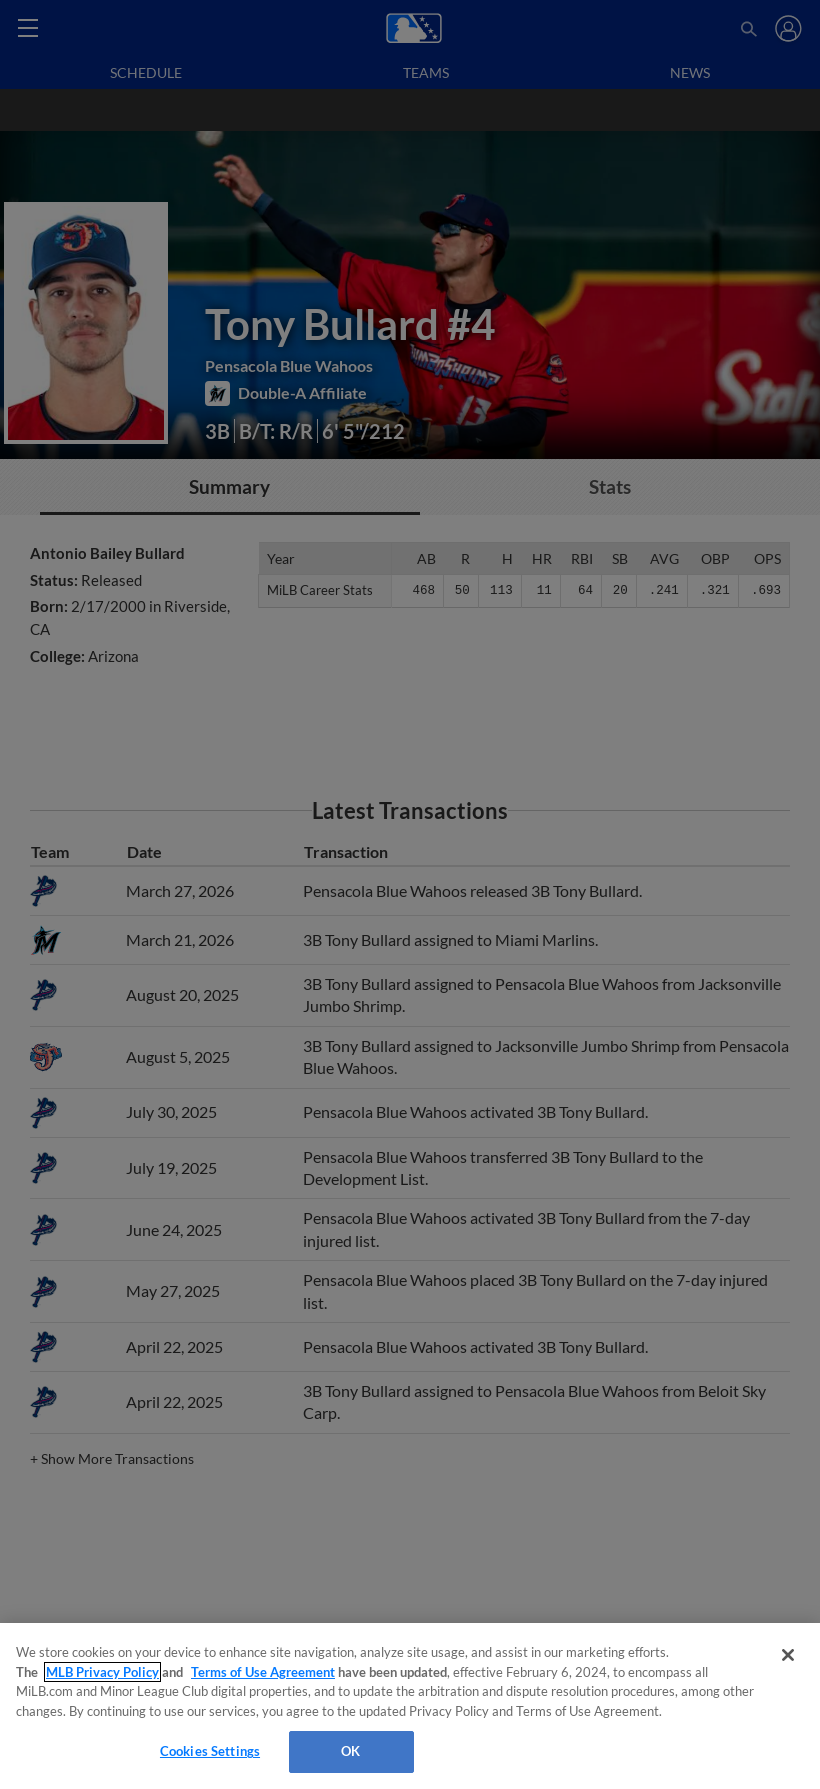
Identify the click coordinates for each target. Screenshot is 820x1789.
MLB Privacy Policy (102, 1672)
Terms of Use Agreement (263, 1672)
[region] (410, 1706)
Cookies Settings (210, 1751)
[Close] (788, 1655)
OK (350, 1751)
